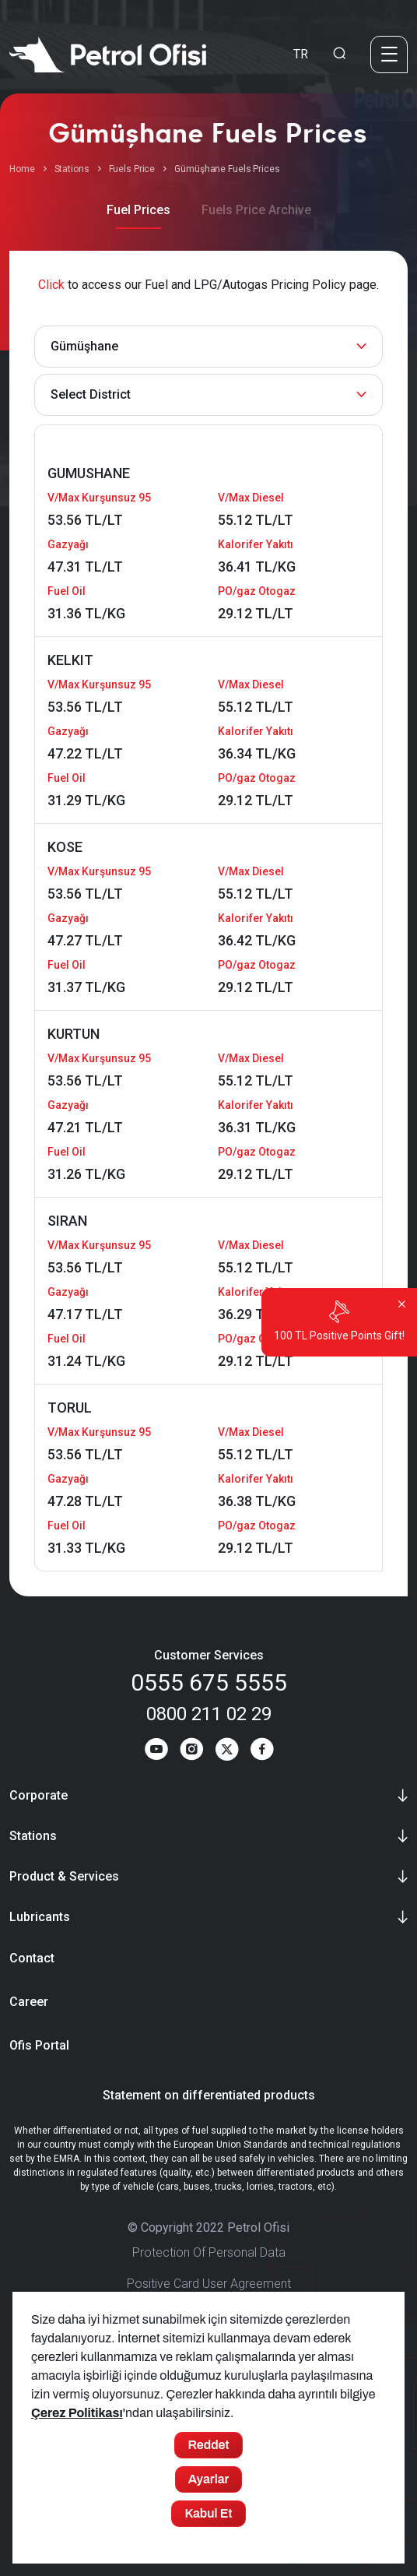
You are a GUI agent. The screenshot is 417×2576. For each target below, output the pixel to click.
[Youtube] (155, 1751)
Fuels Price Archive (256, 209)
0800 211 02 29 (209, 1714)
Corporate (38, 1795)
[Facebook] (263, 1751)
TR (300, 54)
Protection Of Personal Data (209, 2253)
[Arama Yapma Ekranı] (339, 54)
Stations (71, 169)
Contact (31, 1958)
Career (28, 2002)
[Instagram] (191, 1751)
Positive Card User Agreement (209, 2284)
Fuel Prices (138, 209)
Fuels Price (132, 169)
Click (51, 284)
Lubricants (39, 1916)
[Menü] (389, 54)
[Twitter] (227, 1751)
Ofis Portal (39, 2046)
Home (22, 169)
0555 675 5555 (209, 1682)
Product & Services (64, 1876)
